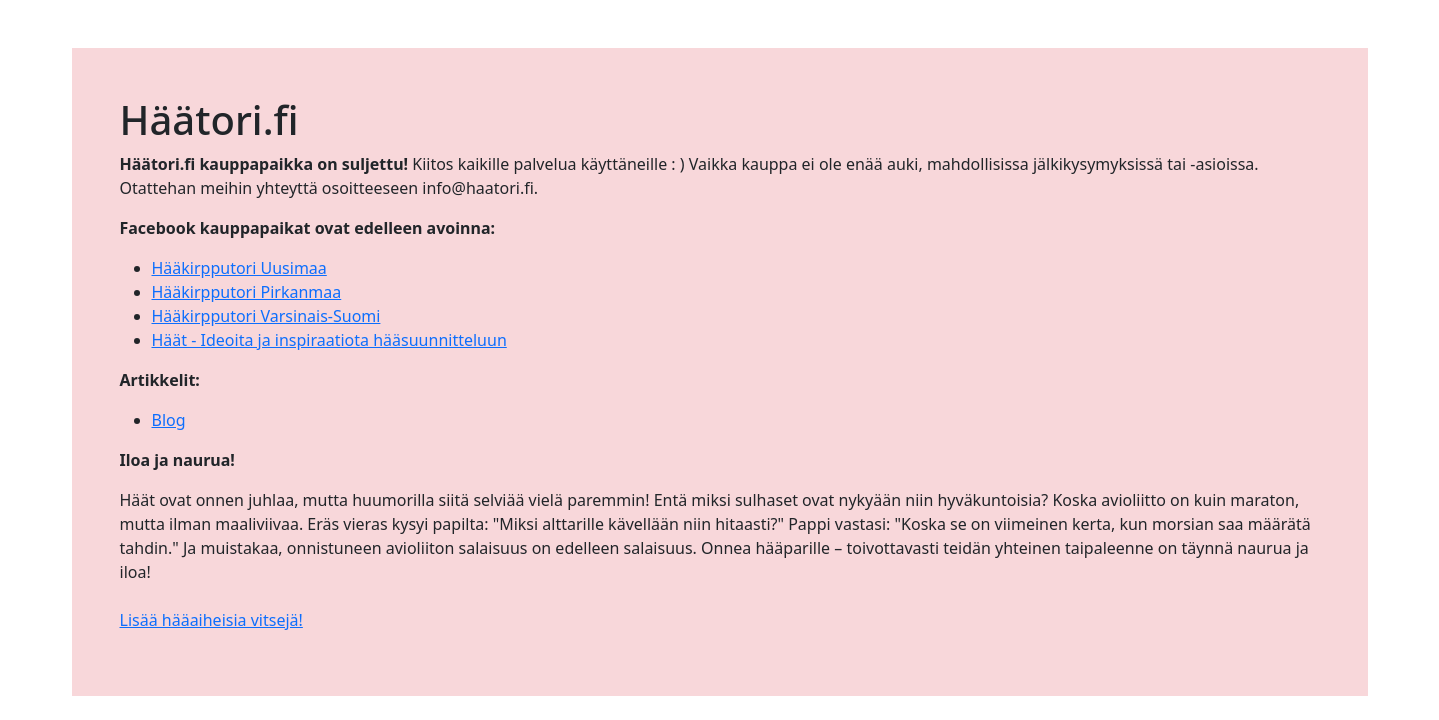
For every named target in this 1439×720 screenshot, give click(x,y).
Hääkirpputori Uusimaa (239, 268)
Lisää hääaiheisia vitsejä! (211, 620)
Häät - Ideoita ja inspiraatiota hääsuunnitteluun (329, 340)
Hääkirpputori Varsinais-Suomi (266, 316)
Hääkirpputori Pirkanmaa (247, 292)
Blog (169, 420)
